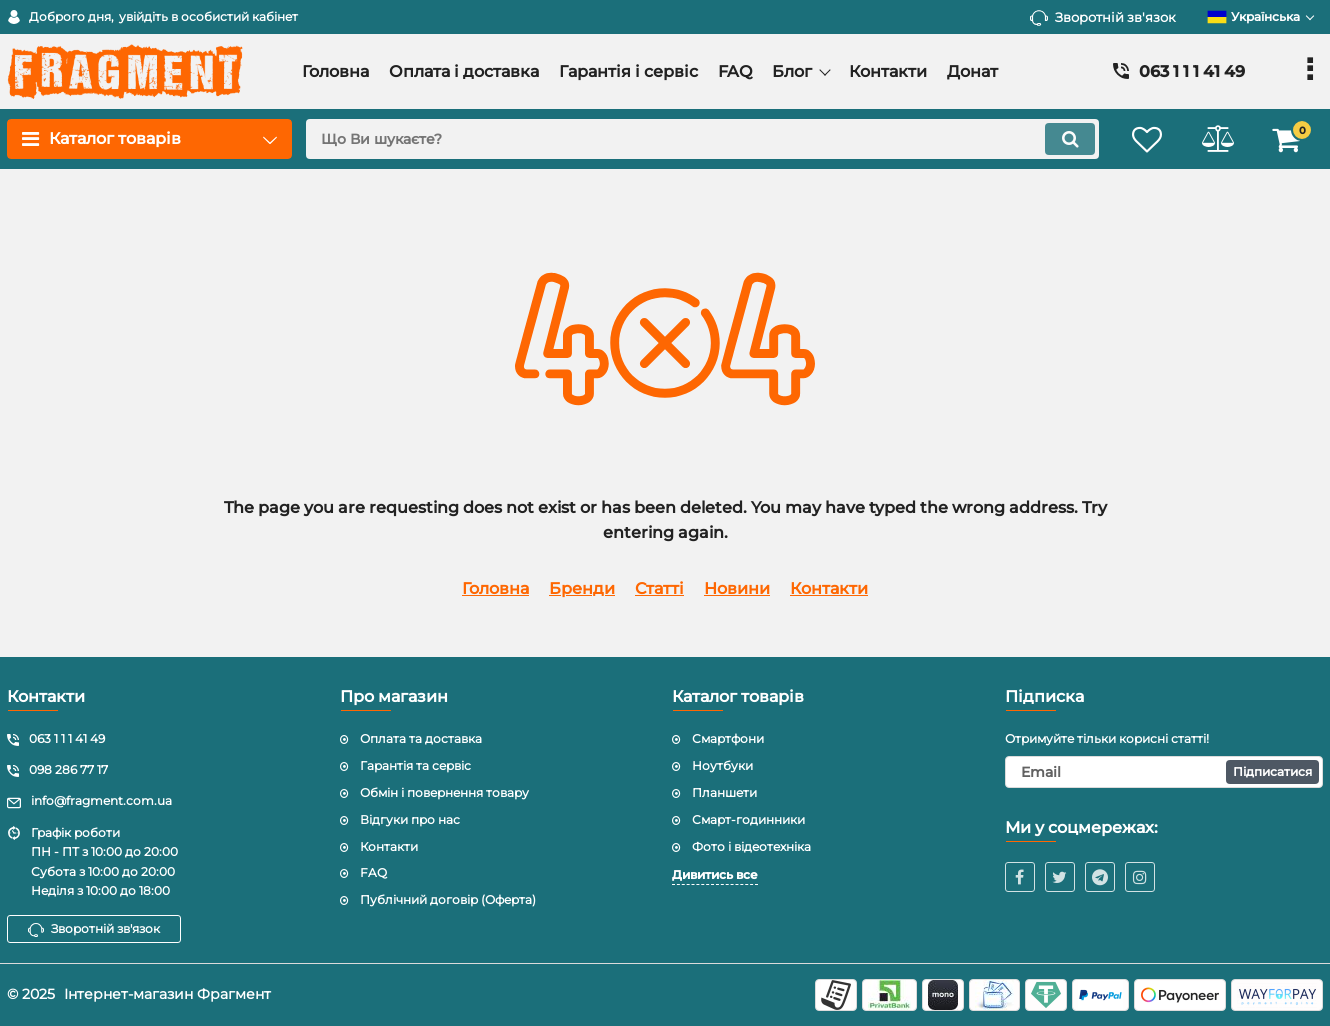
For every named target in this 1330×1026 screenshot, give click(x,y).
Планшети (724, 792)
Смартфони (728, 738)
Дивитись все (715, 874)
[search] (702, 139)
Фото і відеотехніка (751, 846)
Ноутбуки (722, 765)
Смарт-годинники (748, 819)
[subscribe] (1164, 772)
